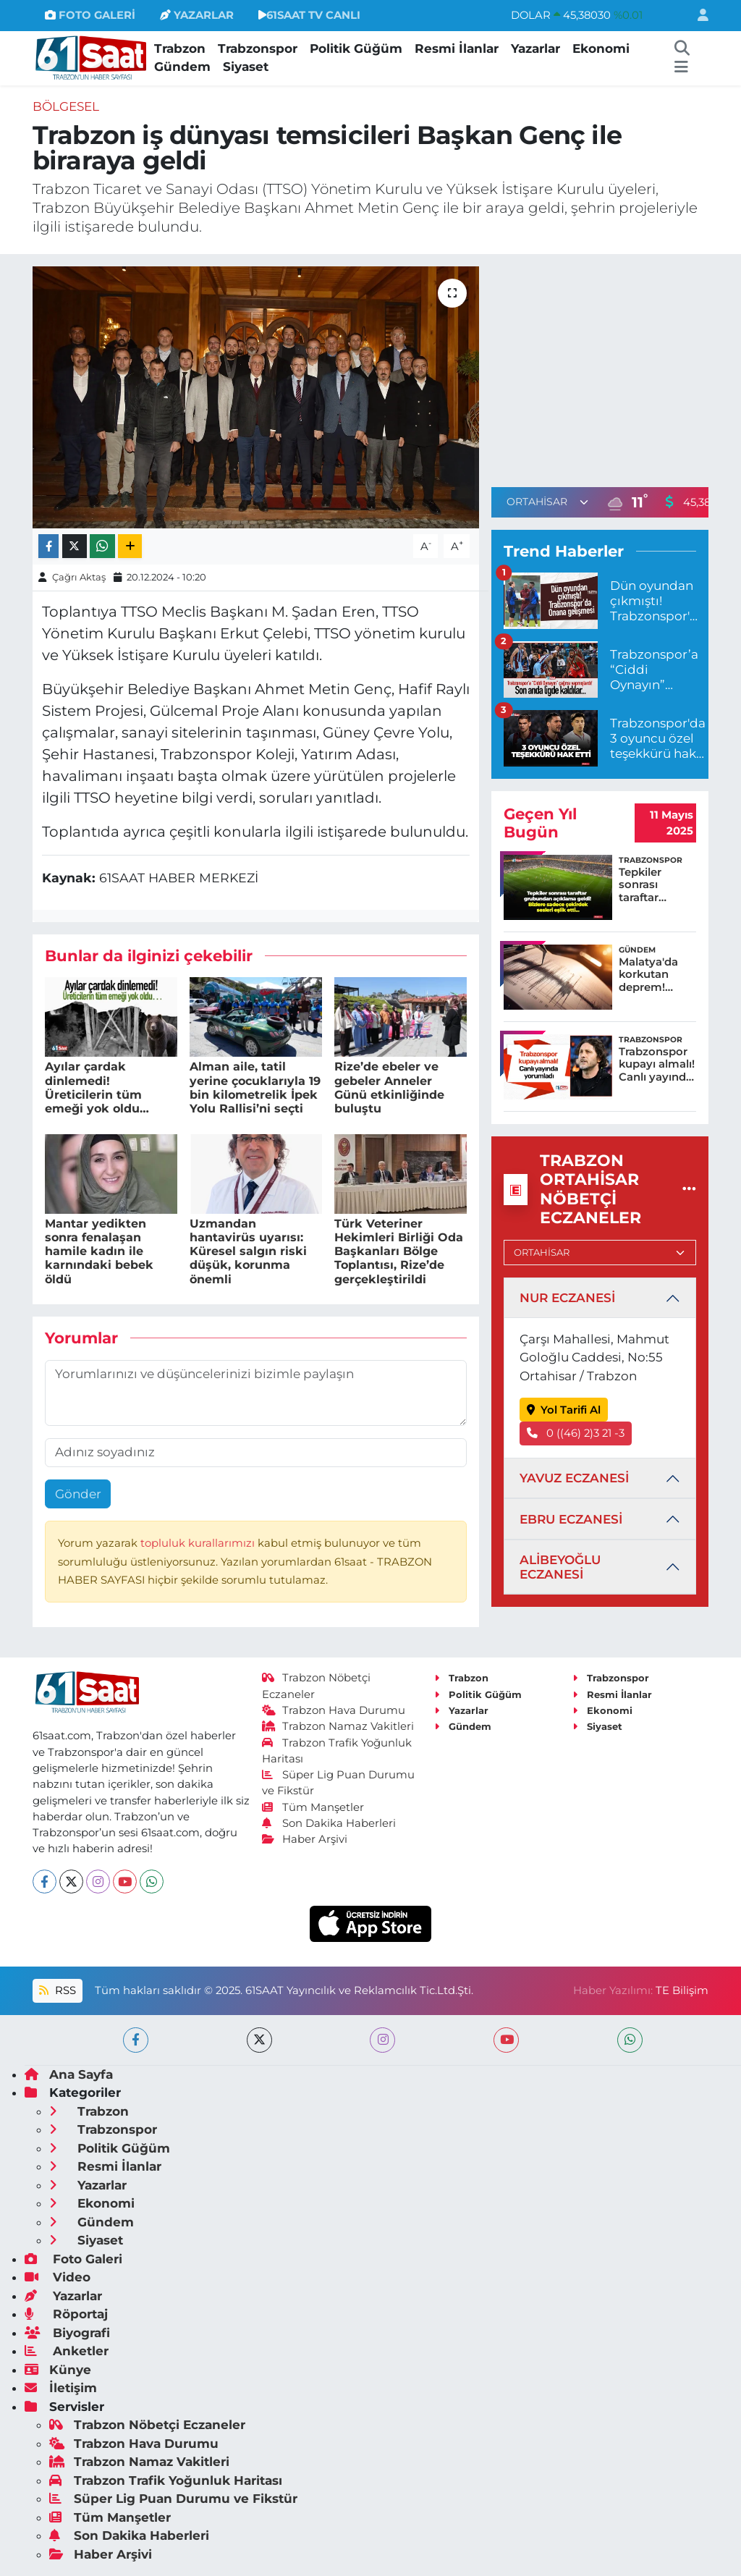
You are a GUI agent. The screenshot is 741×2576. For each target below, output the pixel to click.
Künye (58, 2369)
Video (57, 2277)
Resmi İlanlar (457, 48)
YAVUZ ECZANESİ (574, 1478)
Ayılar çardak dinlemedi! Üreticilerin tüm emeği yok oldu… (97, 1087)
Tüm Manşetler (313, 1807)
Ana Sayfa (69, 2074)
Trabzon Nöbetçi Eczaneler (147, 2424)
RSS (57, 1990)
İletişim (61, 2388)
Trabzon (180, 48)
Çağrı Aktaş (79, 577)
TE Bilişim (682, 1990)
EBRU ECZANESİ (571, 1519)
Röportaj (66, 2314)
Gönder (78, 1494)
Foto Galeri (73, 2259)
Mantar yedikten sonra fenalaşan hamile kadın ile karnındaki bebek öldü (99, 1251)
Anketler (67, 2351)
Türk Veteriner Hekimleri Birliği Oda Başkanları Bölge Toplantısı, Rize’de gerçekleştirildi (398, 1251)
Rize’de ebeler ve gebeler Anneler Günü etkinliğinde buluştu (389, 1087)
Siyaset (245, 66)
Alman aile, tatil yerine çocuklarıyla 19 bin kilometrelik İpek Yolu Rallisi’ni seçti (255, 1087)
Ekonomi (601, 48)
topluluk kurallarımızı (199, 1543)
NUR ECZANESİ (567, 1298)
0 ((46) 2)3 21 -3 (576, 1433)
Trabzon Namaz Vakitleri (338, 1726)
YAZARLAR (197, 15)
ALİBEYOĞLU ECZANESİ (560, 1567)
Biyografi (67, 2333)
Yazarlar (535, 48)
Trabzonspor (257, 48)
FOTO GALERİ (90, 15)
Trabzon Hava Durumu (334, 1710)
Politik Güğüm (356, 48)
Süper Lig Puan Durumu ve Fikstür (173, 2498)
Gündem (182, 66)
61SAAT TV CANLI (309, 15)
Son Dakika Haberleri (329, 1823)
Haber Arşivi (305, 1839)
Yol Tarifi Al (564, 1409)
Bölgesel (66, 106)
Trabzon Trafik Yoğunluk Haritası (165, 2480)
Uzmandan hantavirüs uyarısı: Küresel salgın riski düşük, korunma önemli (248, 1251)
